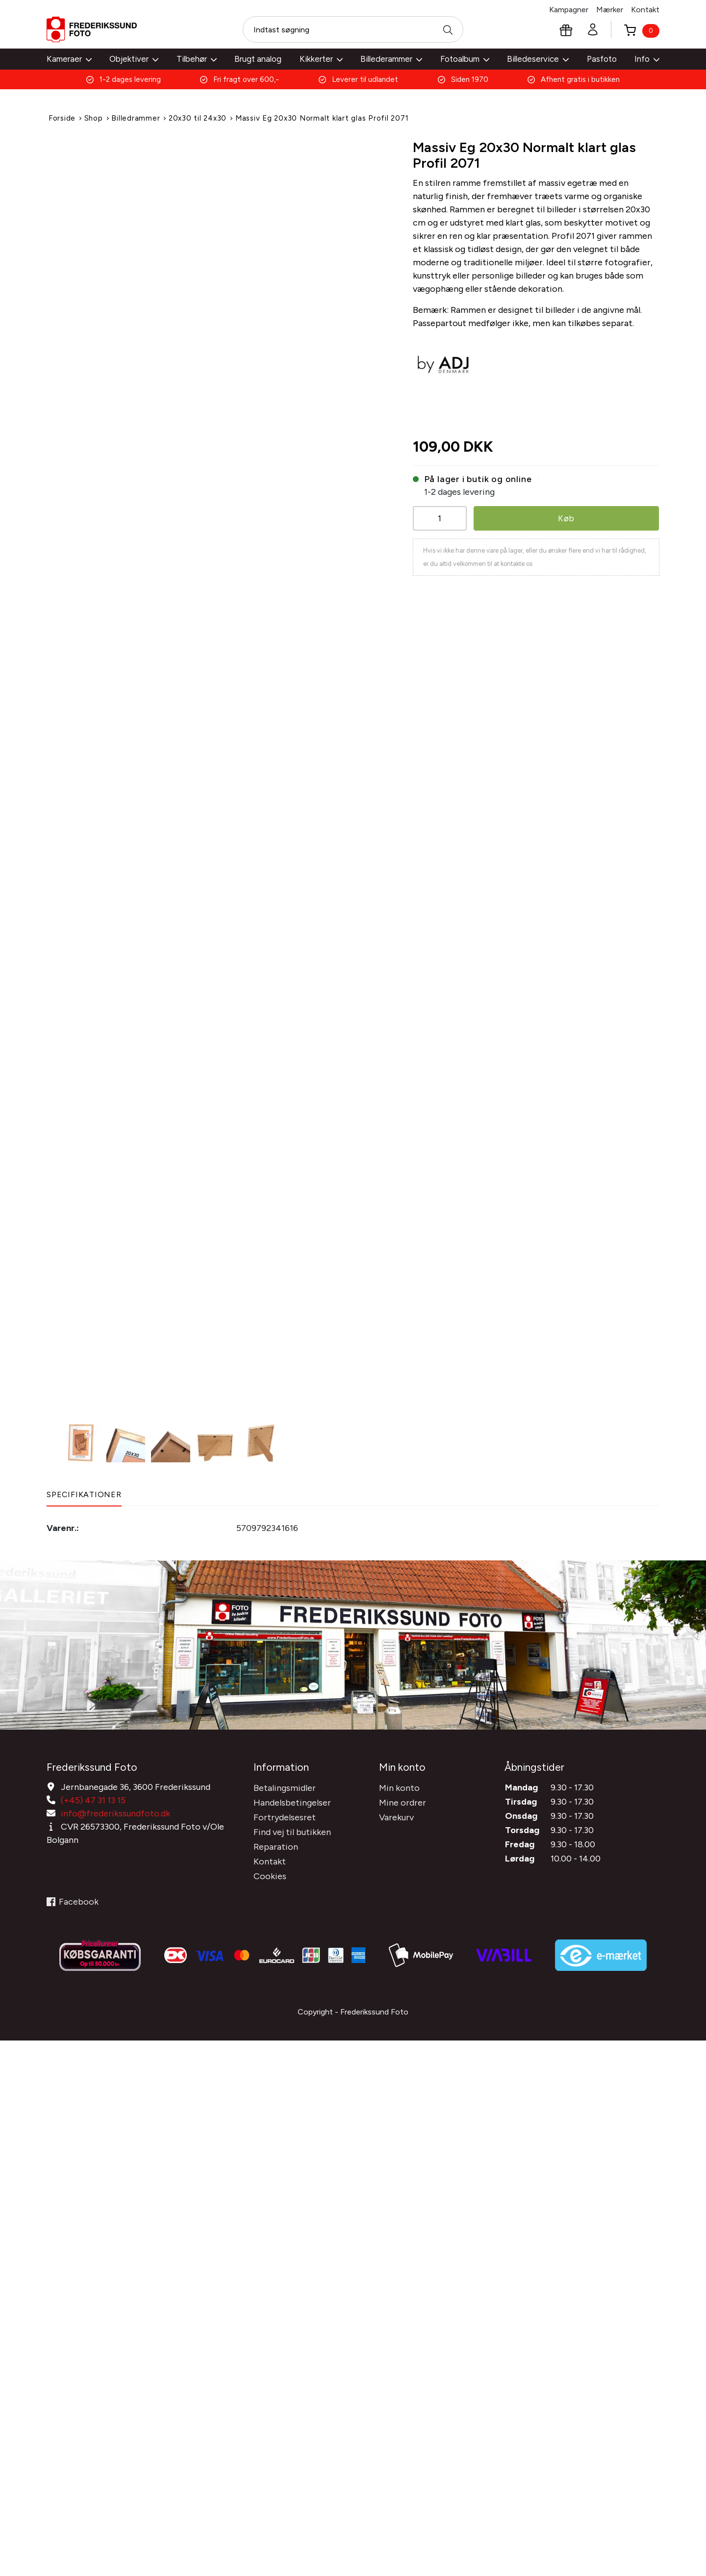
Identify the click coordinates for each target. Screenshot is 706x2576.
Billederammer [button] (391, 59)
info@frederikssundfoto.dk (115, 1811)
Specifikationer (84, 1494)
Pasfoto (602, 59)
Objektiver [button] (133, 59)
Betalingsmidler (284, 1786)
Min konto (399, 1786)
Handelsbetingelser (292, 1800)
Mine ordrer (402, 1800)
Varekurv (396, 1815)
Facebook (73, 1899)
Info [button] (646, 59)
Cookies (269, 1874)
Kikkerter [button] (321, 59)
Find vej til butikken (292, 1830)
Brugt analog (257, 59)
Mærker (609, 9)
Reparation (275, 1844)
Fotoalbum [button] (464, 59)
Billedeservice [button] (538, 59)
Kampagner (568, 9)
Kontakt (645, 9)
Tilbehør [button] (196, 59)
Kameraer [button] (69, 59)
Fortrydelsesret (284, 1815)
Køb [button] (566, 518)
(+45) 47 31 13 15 (93, 1798)
